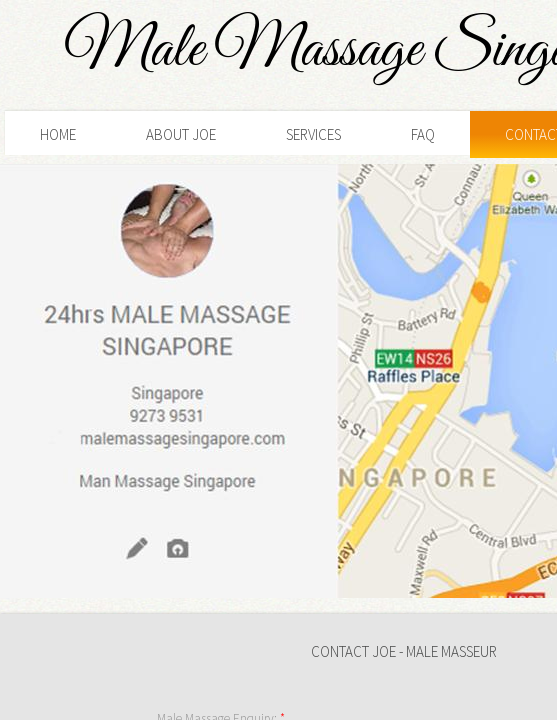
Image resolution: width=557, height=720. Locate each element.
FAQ (423, 134)
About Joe (181, 134)
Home (58, 134)
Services (313, 134)
